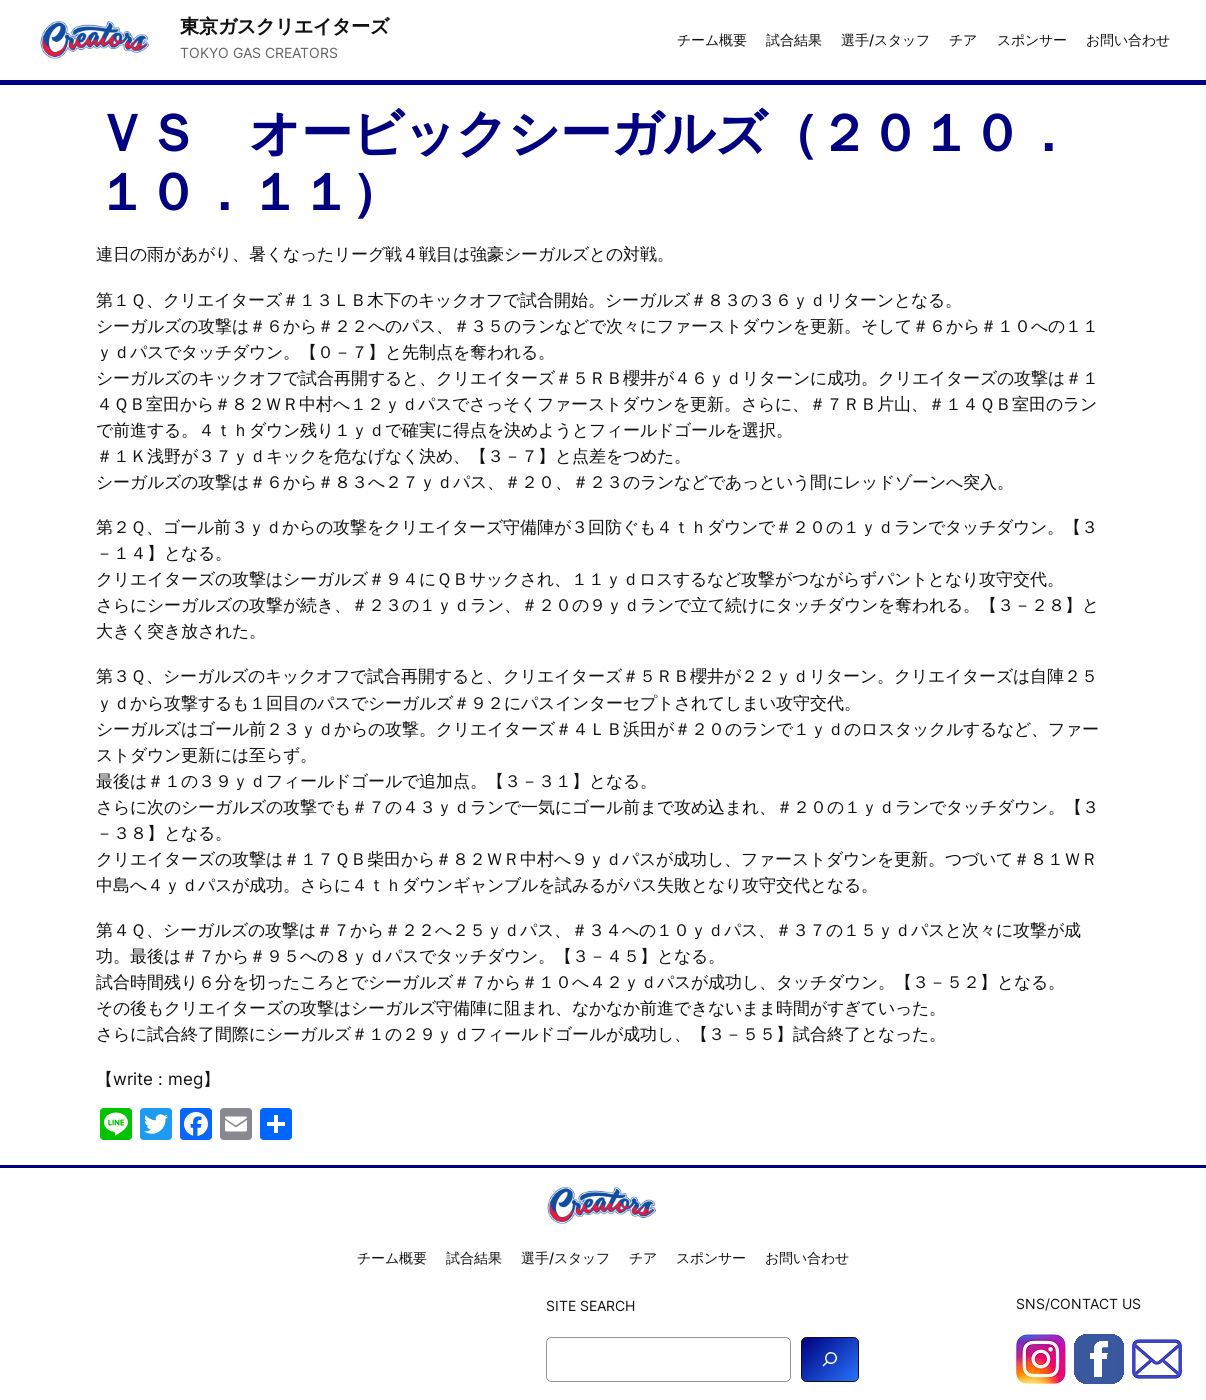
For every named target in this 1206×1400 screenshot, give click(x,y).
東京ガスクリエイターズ (284, 26)
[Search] (830, 1359)
